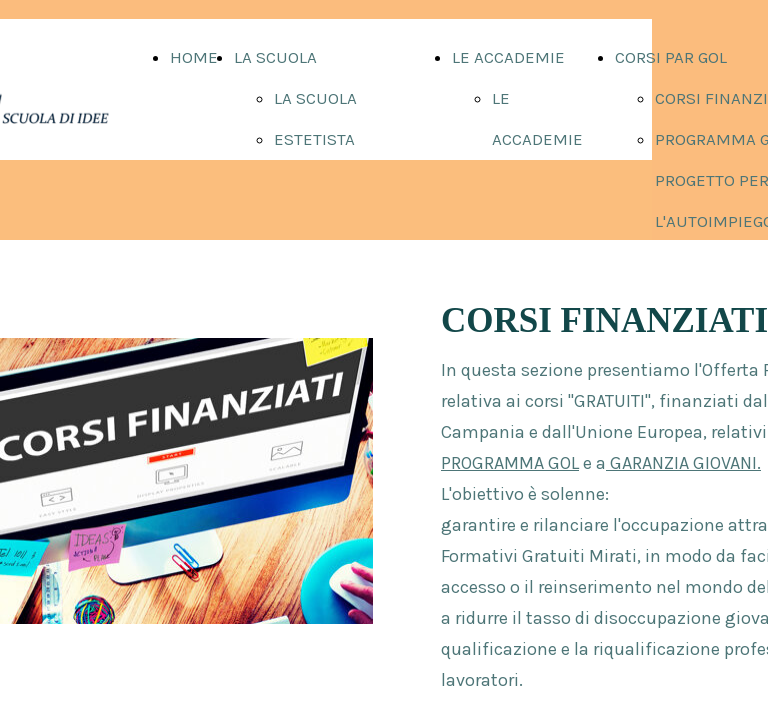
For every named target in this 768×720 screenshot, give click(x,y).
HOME (194, 57)
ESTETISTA (314, 139)
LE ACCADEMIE (508, 57)
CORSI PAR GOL (671, 57)
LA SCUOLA (275, 57)
